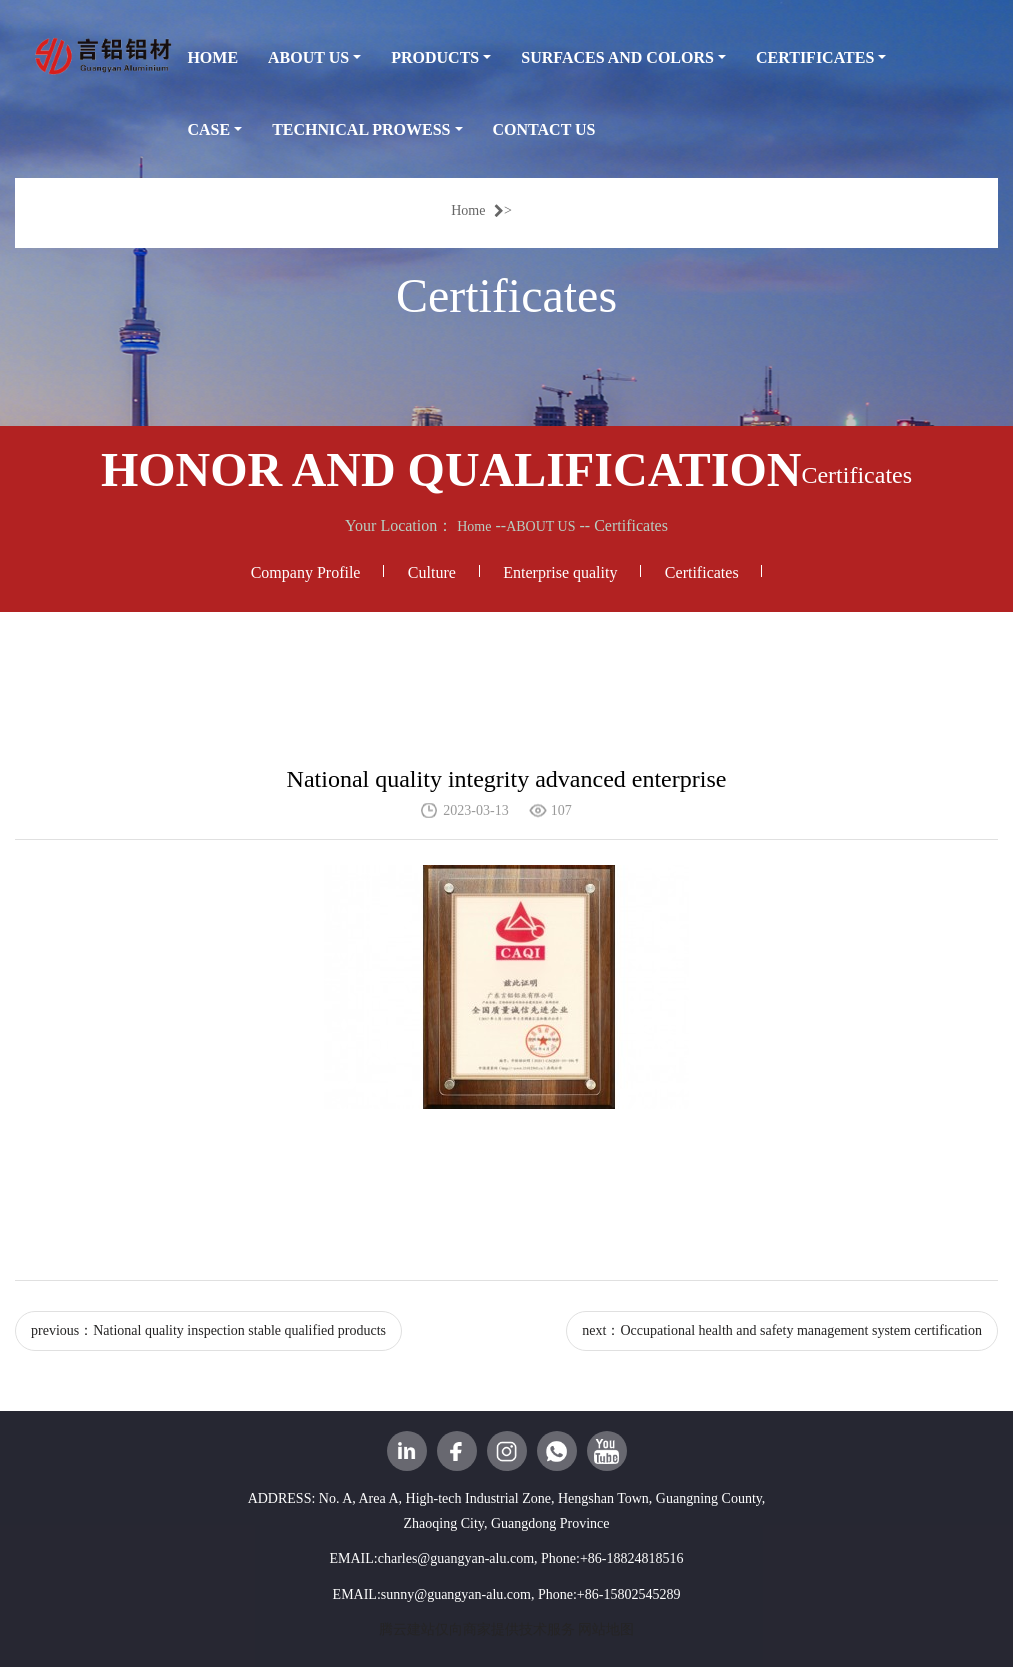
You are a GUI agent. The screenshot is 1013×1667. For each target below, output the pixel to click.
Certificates (702, 572)
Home (477, 211)
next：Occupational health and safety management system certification (782, 1330)
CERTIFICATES (815, 57)
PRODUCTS (435, 57)
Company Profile (306, 572)
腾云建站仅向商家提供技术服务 (477, 1629)
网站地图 (606, 1629)
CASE (208, 129)
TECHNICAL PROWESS (361, 129)
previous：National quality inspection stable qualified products (208, 1330)
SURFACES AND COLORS (617, 57)
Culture (432, 572)
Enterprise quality (560, 572)
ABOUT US (308, 57)
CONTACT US (544, 129)
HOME (212, 57)
